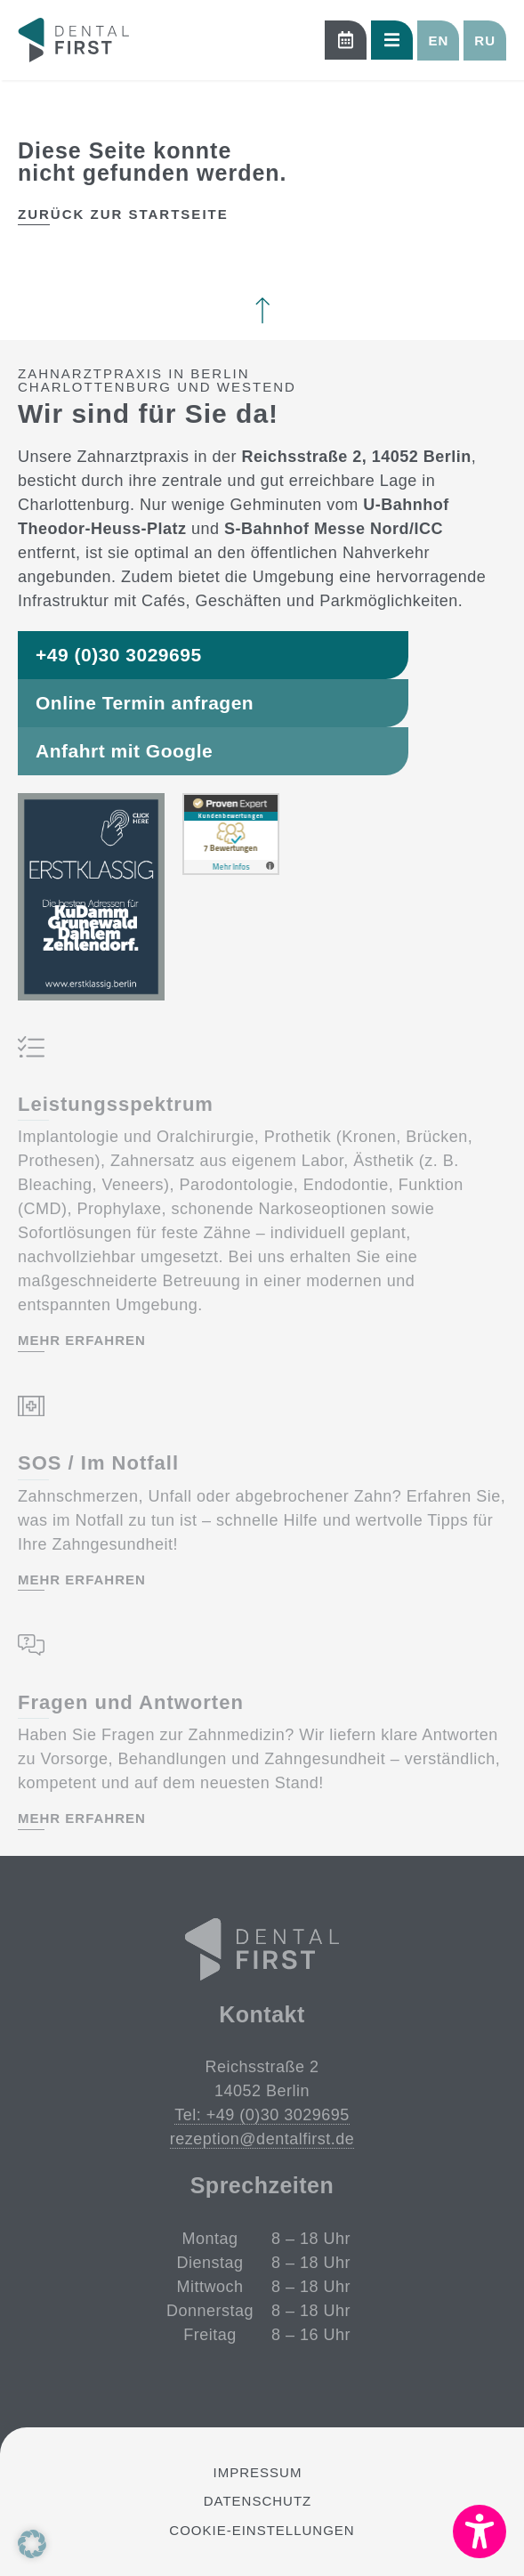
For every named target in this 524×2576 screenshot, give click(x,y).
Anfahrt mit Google (124, 751)
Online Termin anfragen (145, 703)
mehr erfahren (82, 1341)
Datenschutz (258, 2500)
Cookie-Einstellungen (261, 2530)
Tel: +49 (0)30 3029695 (262, 2115)
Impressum (258, 2472)
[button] (438, 40)
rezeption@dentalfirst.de (262, 2139)
